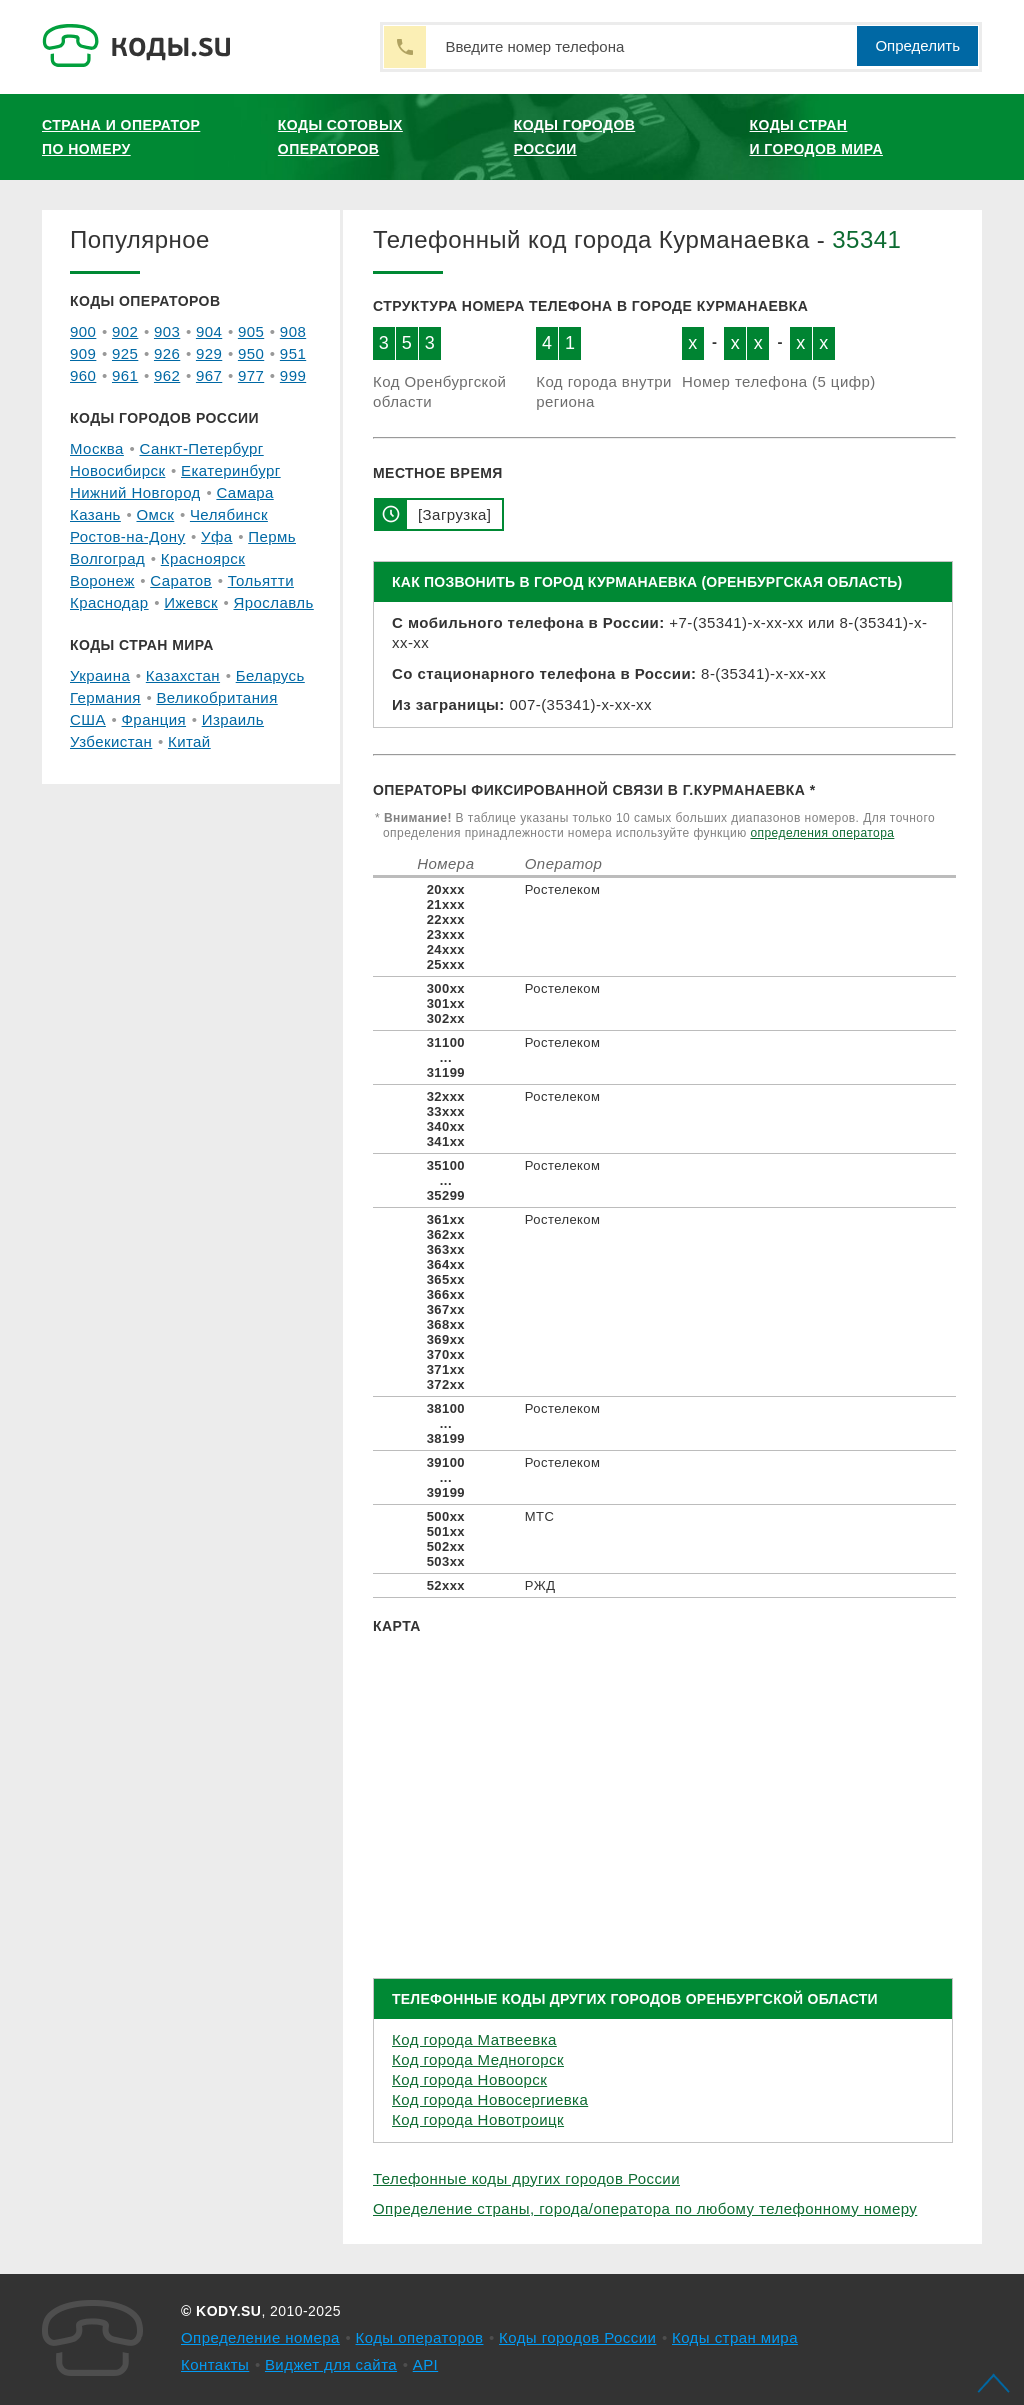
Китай (189, 741)
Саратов (181, 580)
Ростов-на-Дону (127, 536)
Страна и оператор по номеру (121, 137)
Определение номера (260, 2337)
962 (167, 375)
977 (251, 375)
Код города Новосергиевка (490, 2099)
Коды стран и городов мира (816, 137)
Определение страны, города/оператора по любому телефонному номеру (645, 2208)
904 (209, 331)
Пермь (272, 536)
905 (251, 331)
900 (83, 331)
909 (83, 353)
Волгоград (107, 558)
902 (125, 331)
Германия (105, 697)
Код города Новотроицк (478, 2119)
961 (125, 375)
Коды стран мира (735, 2337)
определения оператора (822, 833)
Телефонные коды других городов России (526, 2178)
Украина (100, 675)
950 (251, 353)
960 (83, 375)
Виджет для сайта (331, 2364)
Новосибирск (117, 470)
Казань (95, 514)
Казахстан (183, 675)
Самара (244, 492)
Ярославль (274, 602)
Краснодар (109, 602)
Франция (154, 719)
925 (125, 353)
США (88, 719)
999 (293, 375)
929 (209, 353)
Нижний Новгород (135, 492)
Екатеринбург (231, 470)
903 (167, 331)
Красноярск (203, 558)
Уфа (217, 536)
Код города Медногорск (478, 2059)
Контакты (215, 2364)
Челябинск (229, 514)
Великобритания (216, 697)
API (426, 2364)
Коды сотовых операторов (340, 137)
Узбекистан (111, 741)
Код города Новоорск (469, 2079)
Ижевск (191, 602)
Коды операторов (420, 2337)
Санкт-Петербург (201, 448)
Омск (155, 514)
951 (293, 353)
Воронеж (102, 580)
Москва (97, 448)
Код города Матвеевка (474, 2039)
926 (167, 353)
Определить (917, 45)
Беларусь (270, 675)
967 (209, 375)
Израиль (233, 719)
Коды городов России (575, 137)
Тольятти (261, 580)
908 (293, 331)
